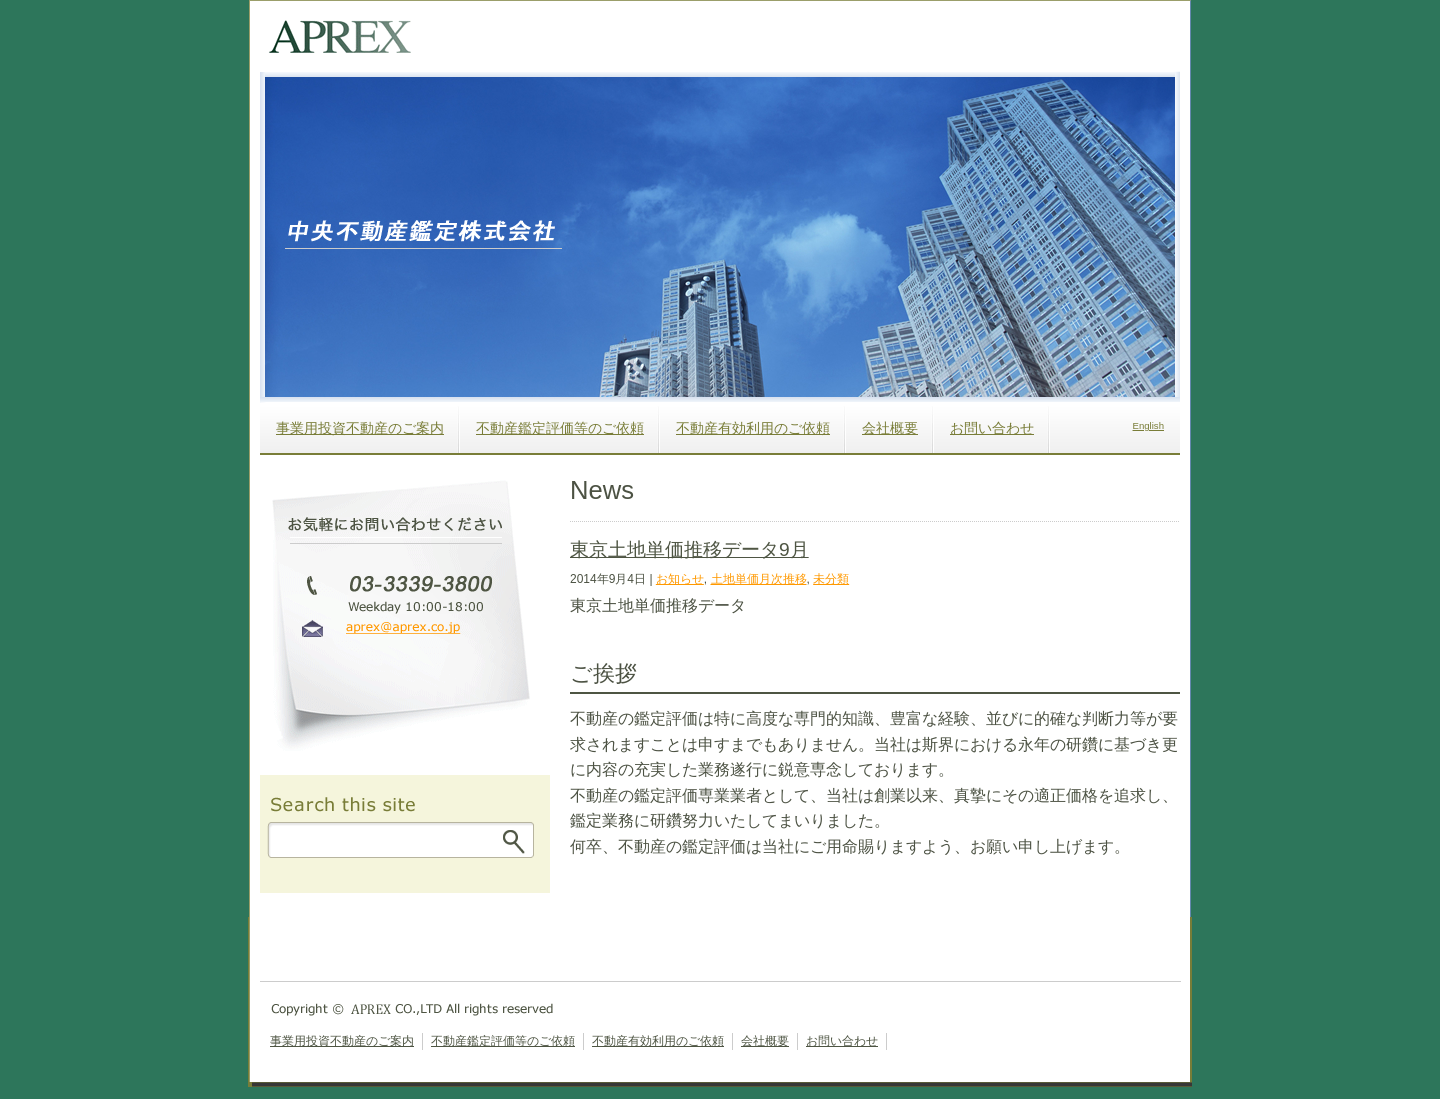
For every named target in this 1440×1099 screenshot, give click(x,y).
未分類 (831, 579)
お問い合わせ (992, 428)
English (1148, 425)
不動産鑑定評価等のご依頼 (560, 428)
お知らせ (680, 579)
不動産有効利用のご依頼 (753, 428)
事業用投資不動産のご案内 (360, 428)
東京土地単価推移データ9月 (689, 549)
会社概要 (890, 428)
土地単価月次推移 (759, 579)
